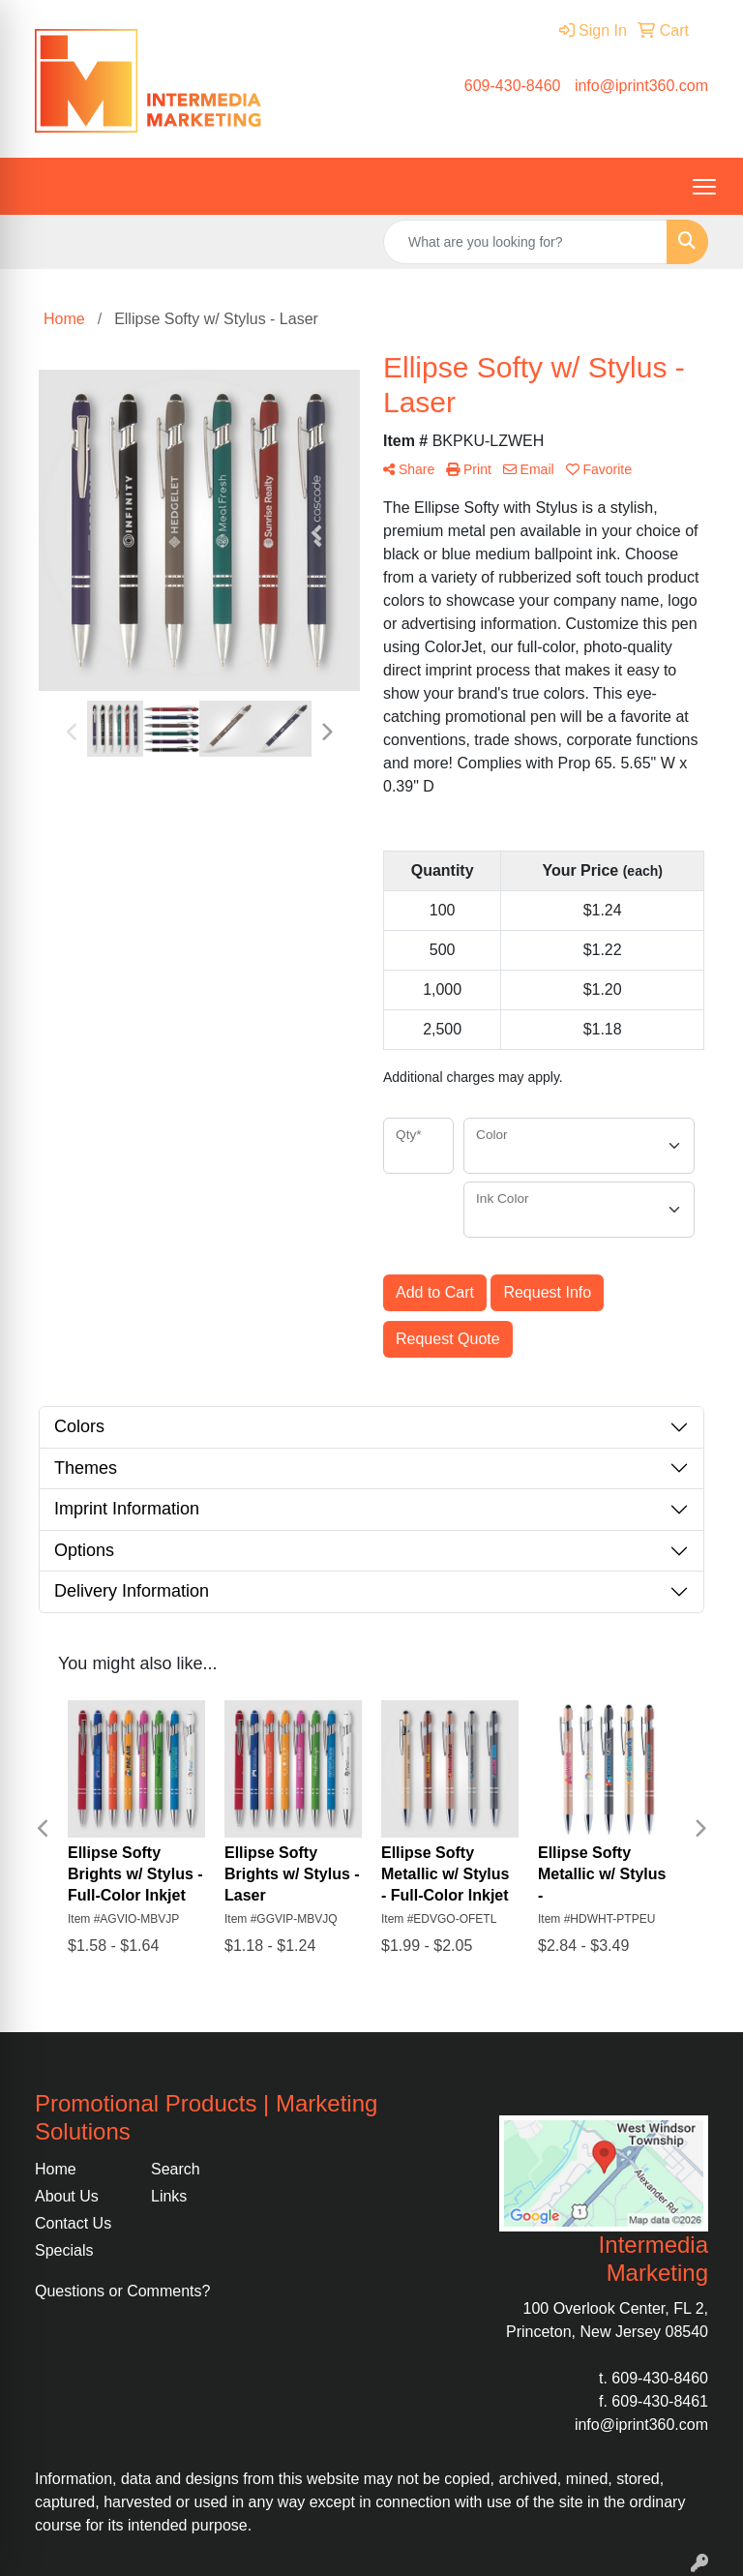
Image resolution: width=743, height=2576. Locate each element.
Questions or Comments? (122, 2291)
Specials (64, 2250)
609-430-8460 (512, 85)
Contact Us (73, 2223)
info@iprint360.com (641, 85)
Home (55, 2169)
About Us (67, 2196)
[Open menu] (704, 186)
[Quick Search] (525, 242)
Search (175, 2169)
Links (169, 2196)
